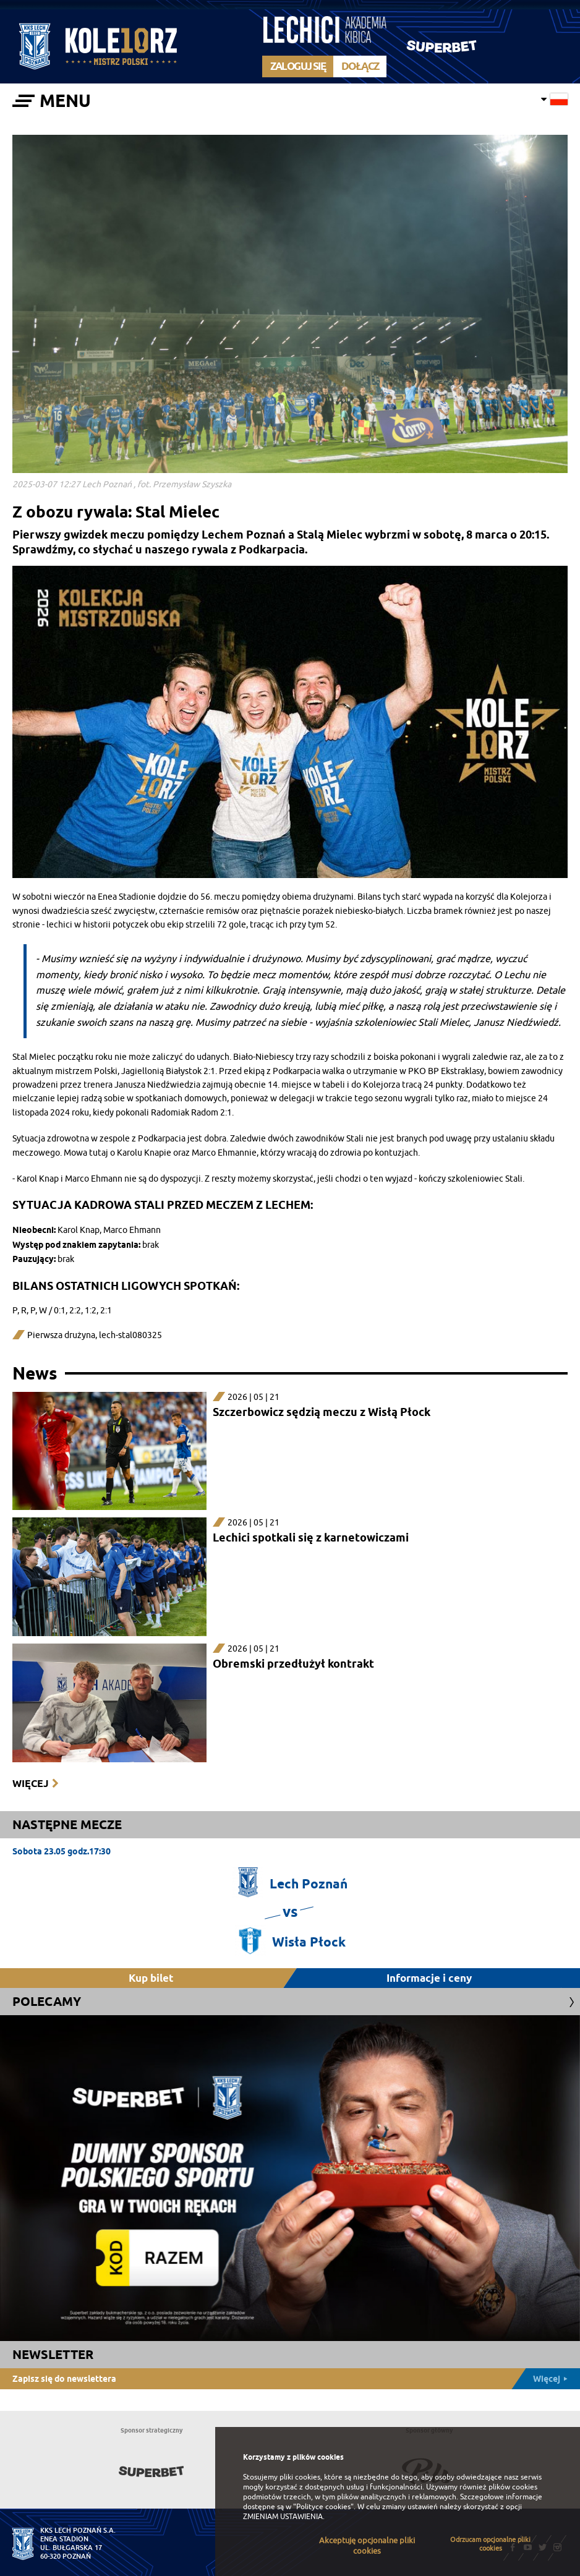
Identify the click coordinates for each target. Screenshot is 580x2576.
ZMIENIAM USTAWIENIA (283, 2517)
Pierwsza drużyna (61, 1335)
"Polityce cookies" (323, 2507)
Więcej (30, 1783)
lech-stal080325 (130, 1335)
